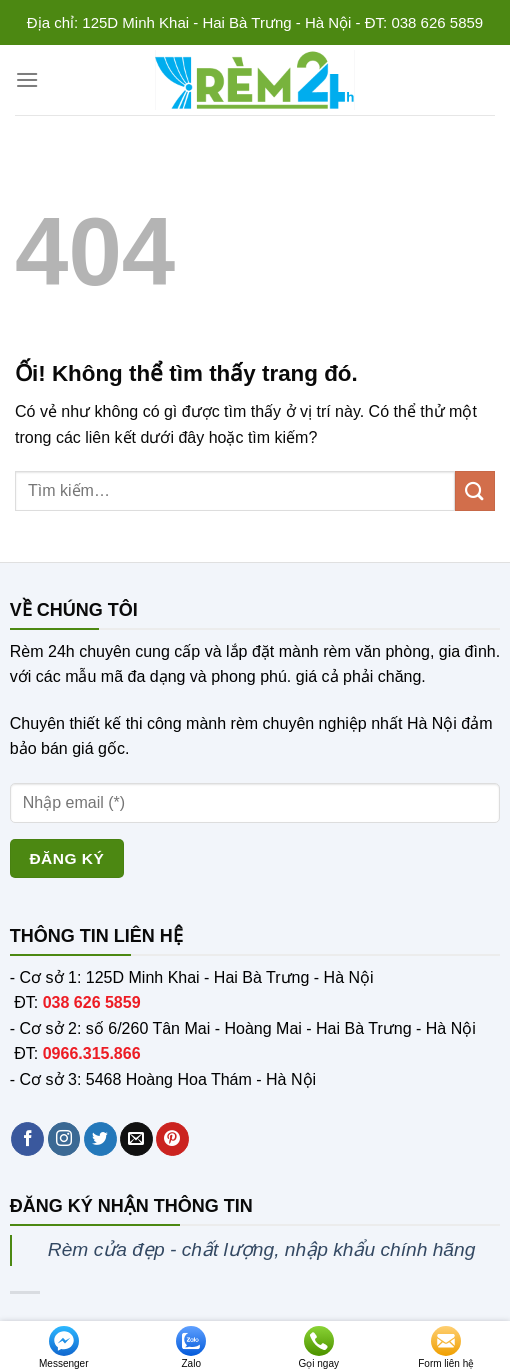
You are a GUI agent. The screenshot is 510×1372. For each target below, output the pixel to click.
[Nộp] (475, 490)
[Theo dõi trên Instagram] (64, 1139)
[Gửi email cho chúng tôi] (136, 1139)
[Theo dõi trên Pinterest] (172, 1139)
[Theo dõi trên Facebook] (27, 1139)
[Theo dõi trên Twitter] (100, 1139)
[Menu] (27, 79)
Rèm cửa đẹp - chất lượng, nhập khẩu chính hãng (262, 1249)
